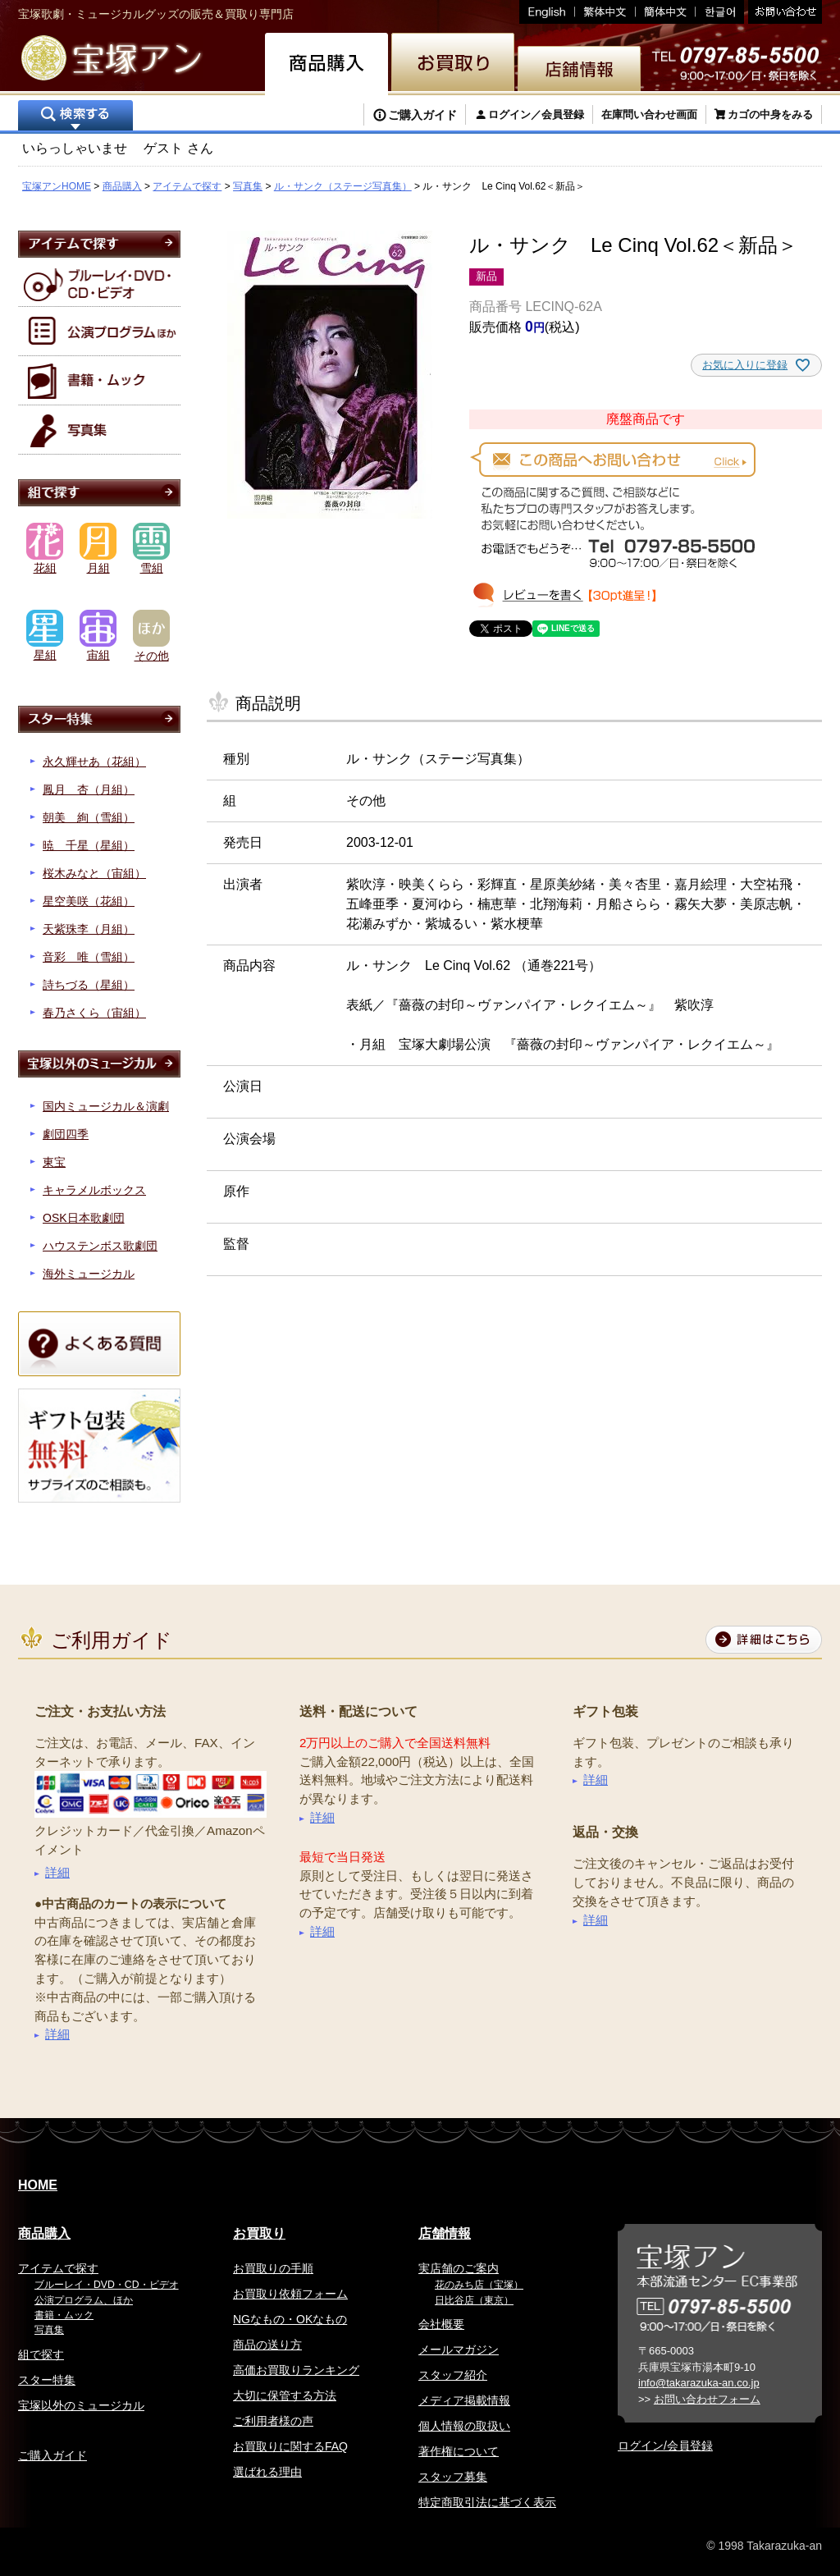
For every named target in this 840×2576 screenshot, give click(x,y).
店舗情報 (444, 2233)
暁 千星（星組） (89, 845)
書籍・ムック (64, 2315)
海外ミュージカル (89, 1273)
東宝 (54, 1162)
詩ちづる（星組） (89, 984)
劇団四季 (66, 1134)
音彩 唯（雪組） (89, 956)
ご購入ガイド (422, 114)
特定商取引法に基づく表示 (487, 2502)
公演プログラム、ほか (83, 2300)
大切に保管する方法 (284, 2395)
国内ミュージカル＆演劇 (106, 1106)
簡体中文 (666, 12)
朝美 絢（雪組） (89, 817)
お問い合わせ (783, 12)
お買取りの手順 (273, 2268)
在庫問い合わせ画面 (649, 114)
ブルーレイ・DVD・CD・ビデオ (106, 2284)
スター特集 (46, 2379)
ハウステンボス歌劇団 (100, 1245)
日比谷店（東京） (474, 2300)
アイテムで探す (187, 186)
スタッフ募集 (452, 2476)
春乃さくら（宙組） (94, 1012)
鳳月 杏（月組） (89, 789)
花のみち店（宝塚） (479, 2284)
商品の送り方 (267, 2344)
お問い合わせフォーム (707, 2399)
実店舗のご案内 (458, 2268)
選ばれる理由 (267, 2471)
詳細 (57, 1872)
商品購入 (122, 186)
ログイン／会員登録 (536, 114)
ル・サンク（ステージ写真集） (343, 186)
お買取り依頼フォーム (290, 2293)
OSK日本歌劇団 (84, 1217)
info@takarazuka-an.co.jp (699, 2383)
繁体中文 (605, 12)
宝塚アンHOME (56, 186)
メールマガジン (458, 2349)
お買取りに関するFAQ (290, 2446)
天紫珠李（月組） (89, 929)
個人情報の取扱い (464, 2425)
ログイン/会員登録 (665, 2445)
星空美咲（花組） (89, 901)
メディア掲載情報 (464, 2400)
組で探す (41, 2354)
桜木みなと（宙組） (94, 873)
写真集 (247, 186)
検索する (75, 117)
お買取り (259, 2233)
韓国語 (720, 12)
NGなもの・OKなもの (290, 2319)
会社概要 (441, 2324)
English (547, 12)
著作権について (458, 2451)
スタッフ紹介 (452, 2375)
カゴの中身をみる (770, 114)
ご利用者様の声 (273, 2420)
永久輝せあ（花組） (94, 761)
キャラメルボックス (94, 1189)
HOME (37, 2185)
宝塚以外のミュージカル (81, 2405)
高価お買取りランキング (296, 2370)
